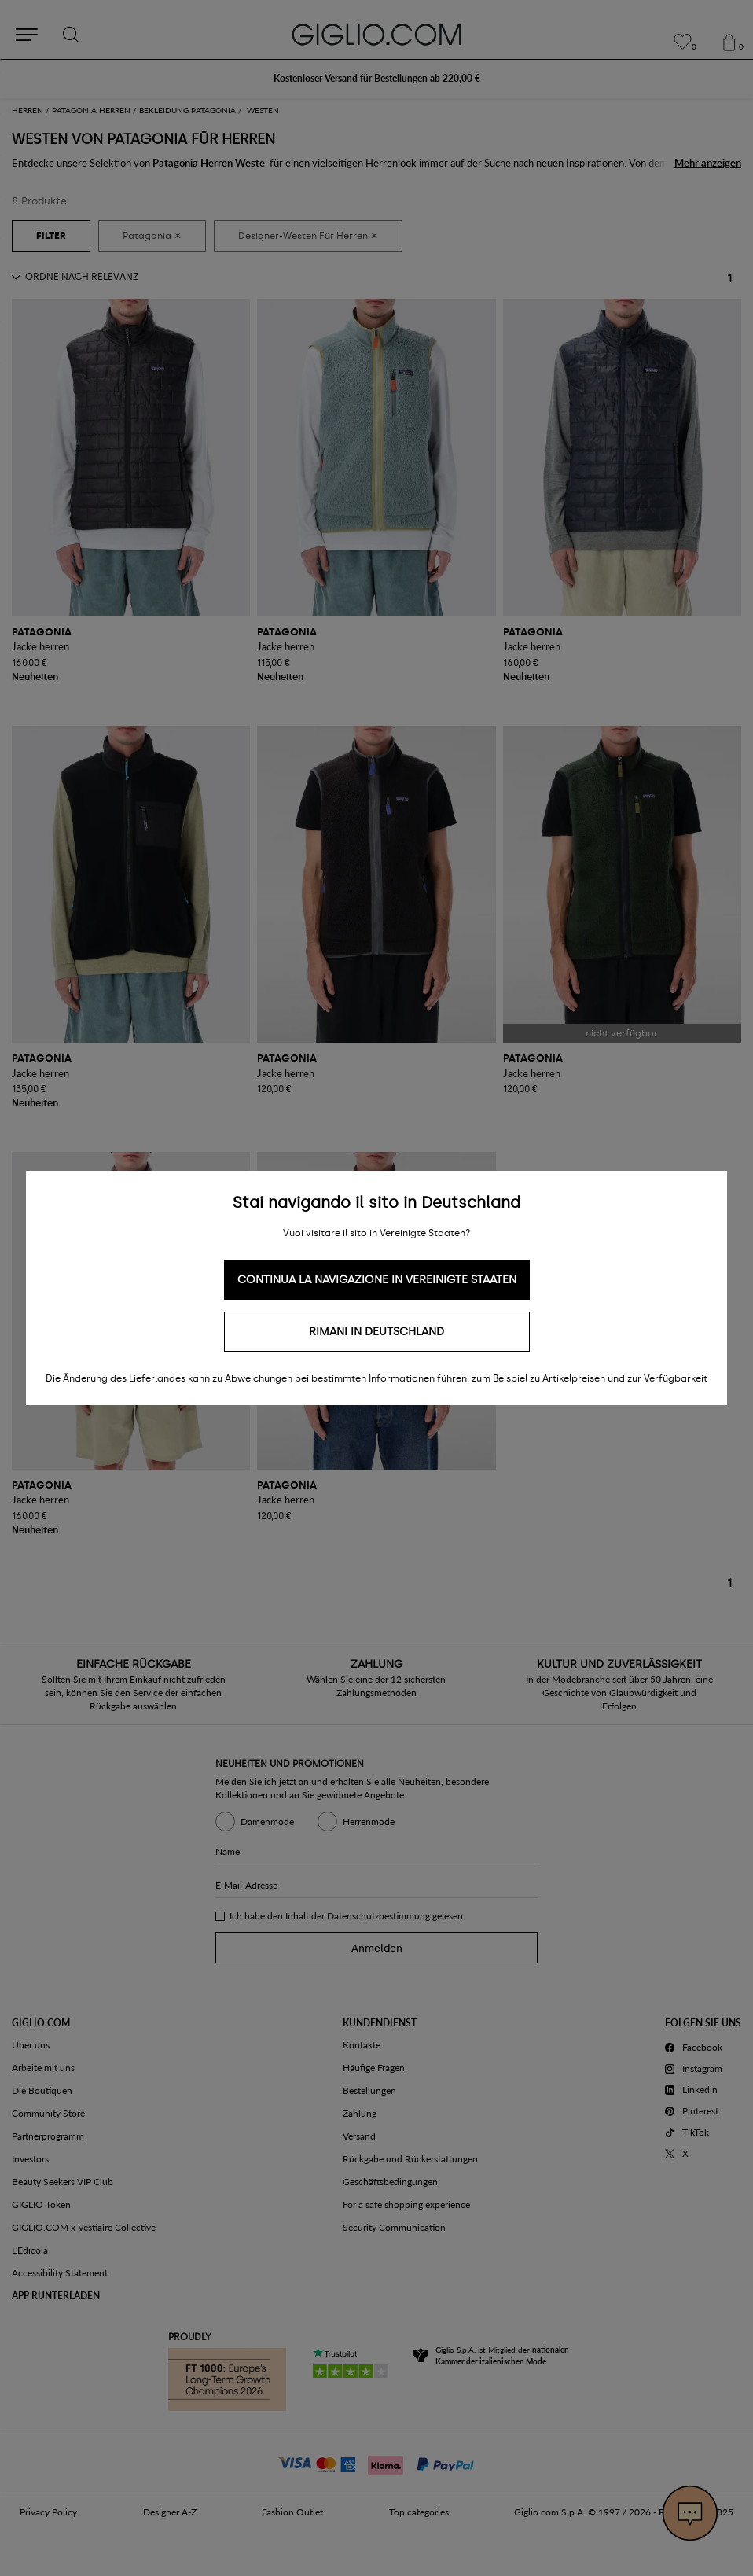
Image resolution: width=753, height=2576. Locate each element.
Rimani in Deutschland (376, 1331)
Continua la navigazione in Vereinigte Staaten (376, 1279)
